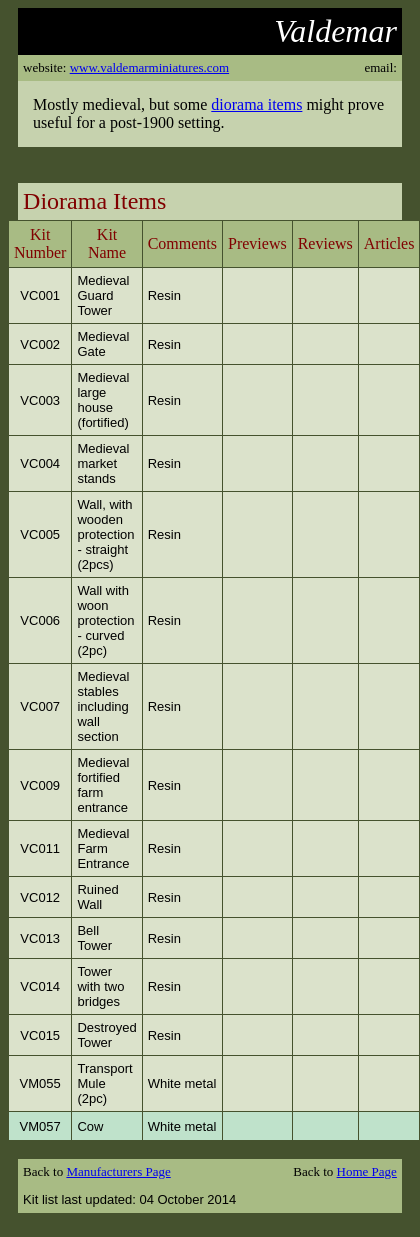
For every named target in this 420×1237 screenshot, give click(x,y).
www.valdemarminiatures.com (149, 67)
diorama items (256, 104)
